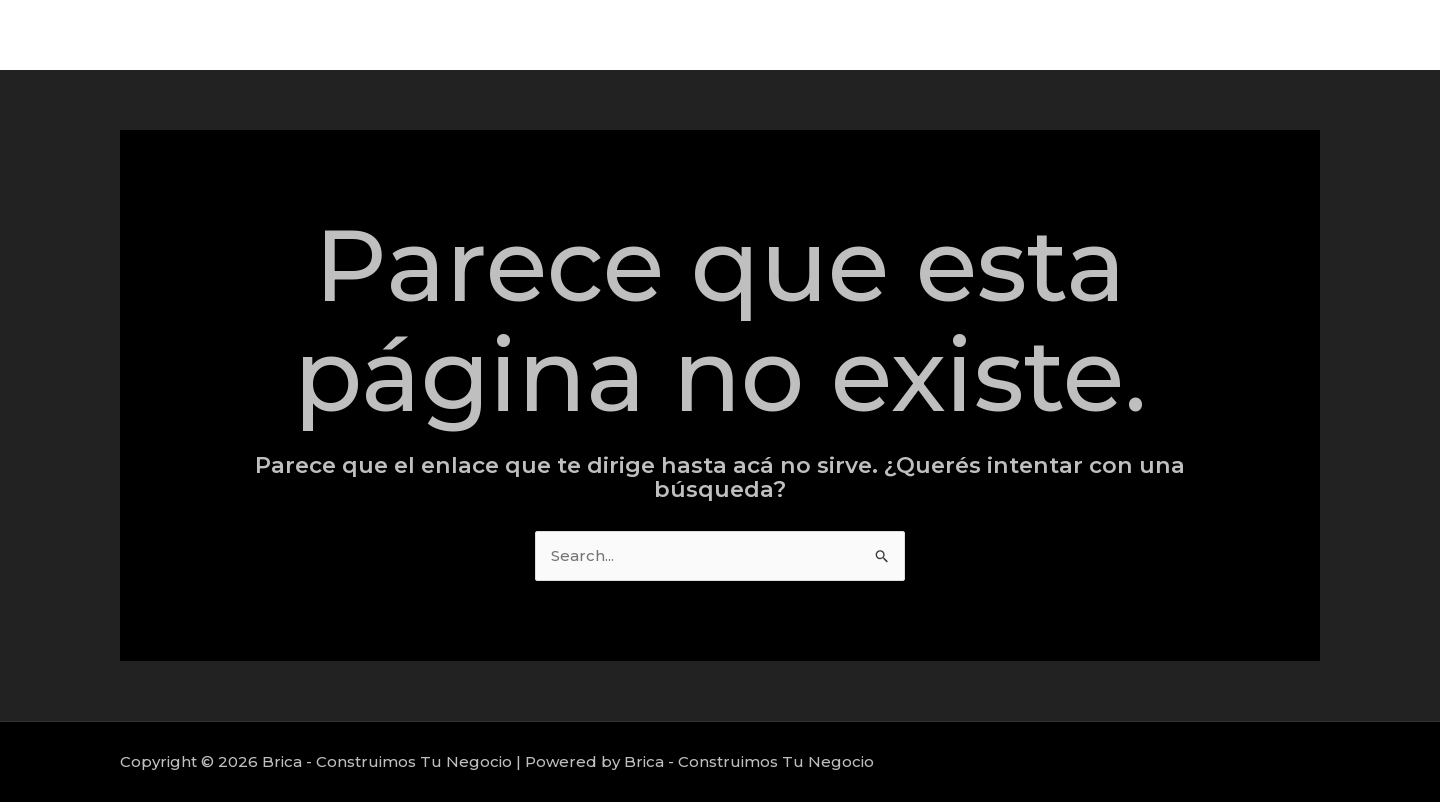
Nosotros (1354, 34)
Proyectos (1248, 34)
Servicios (1145, 34)
